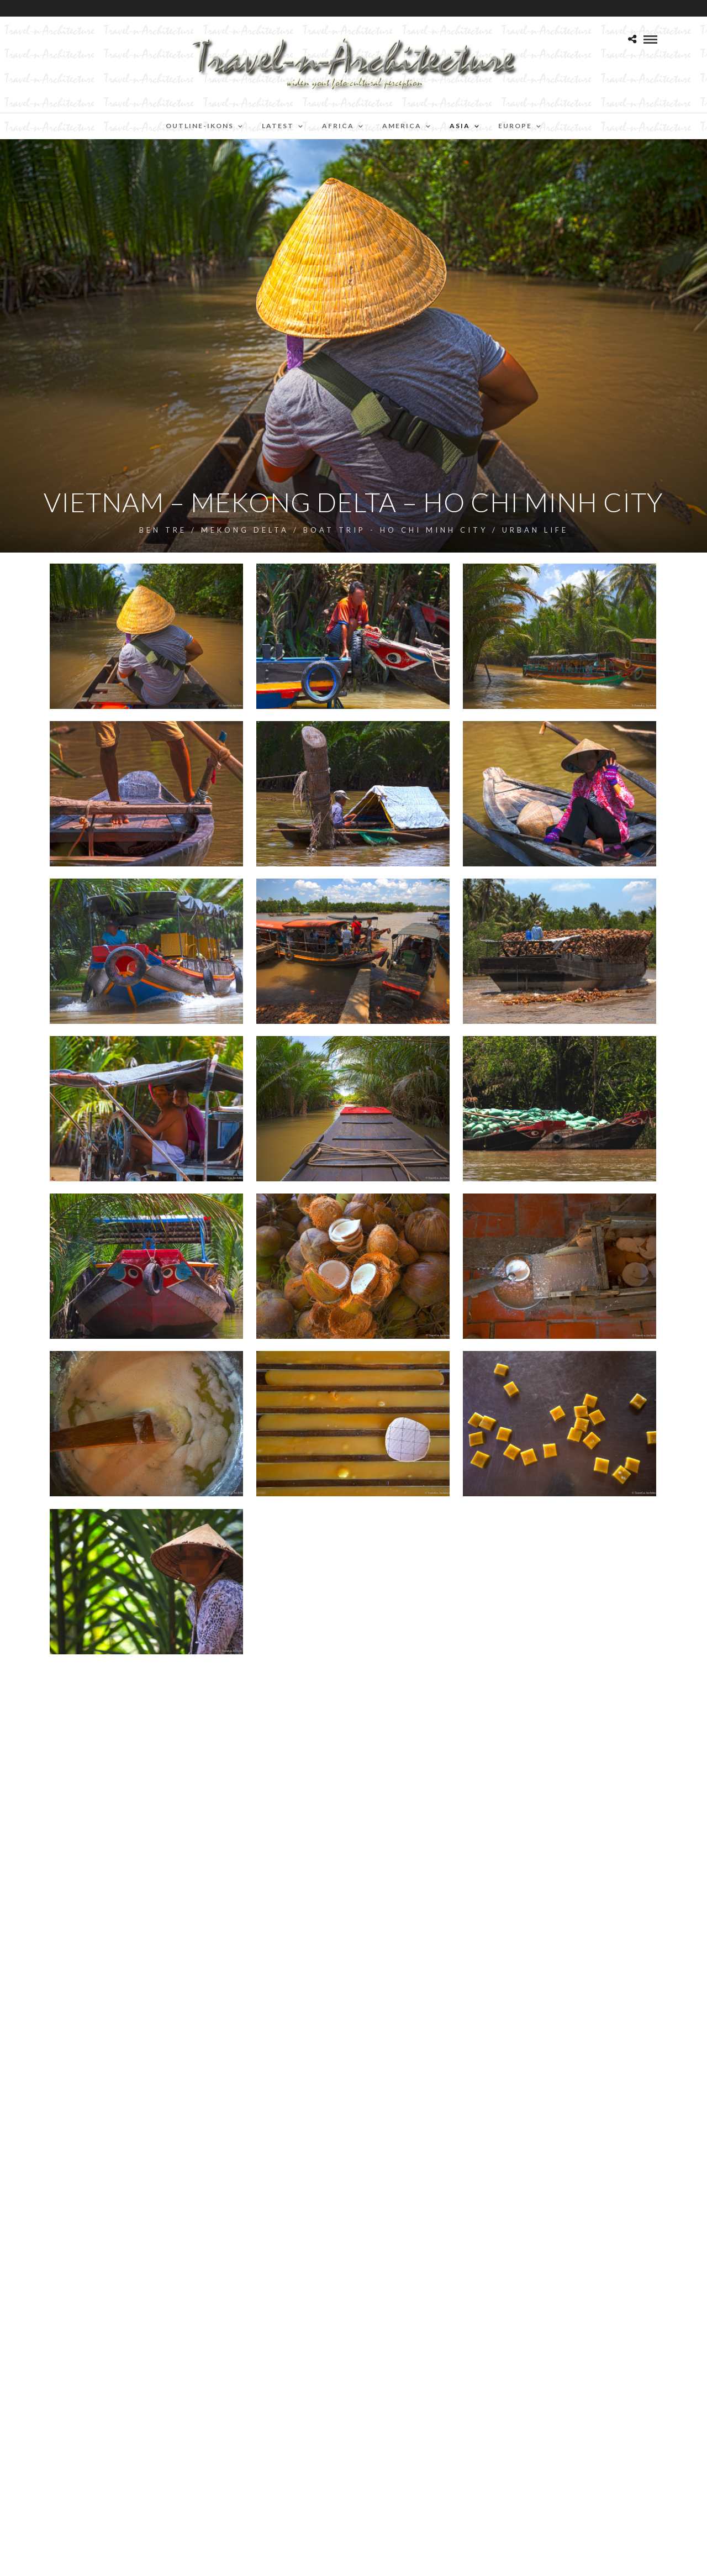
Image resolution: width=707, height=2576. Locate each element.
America (401, 126)
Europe (515, 126)
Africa (338, 126)
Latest (278, 126)
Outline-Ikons (200, 126)
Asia (460, 126)
